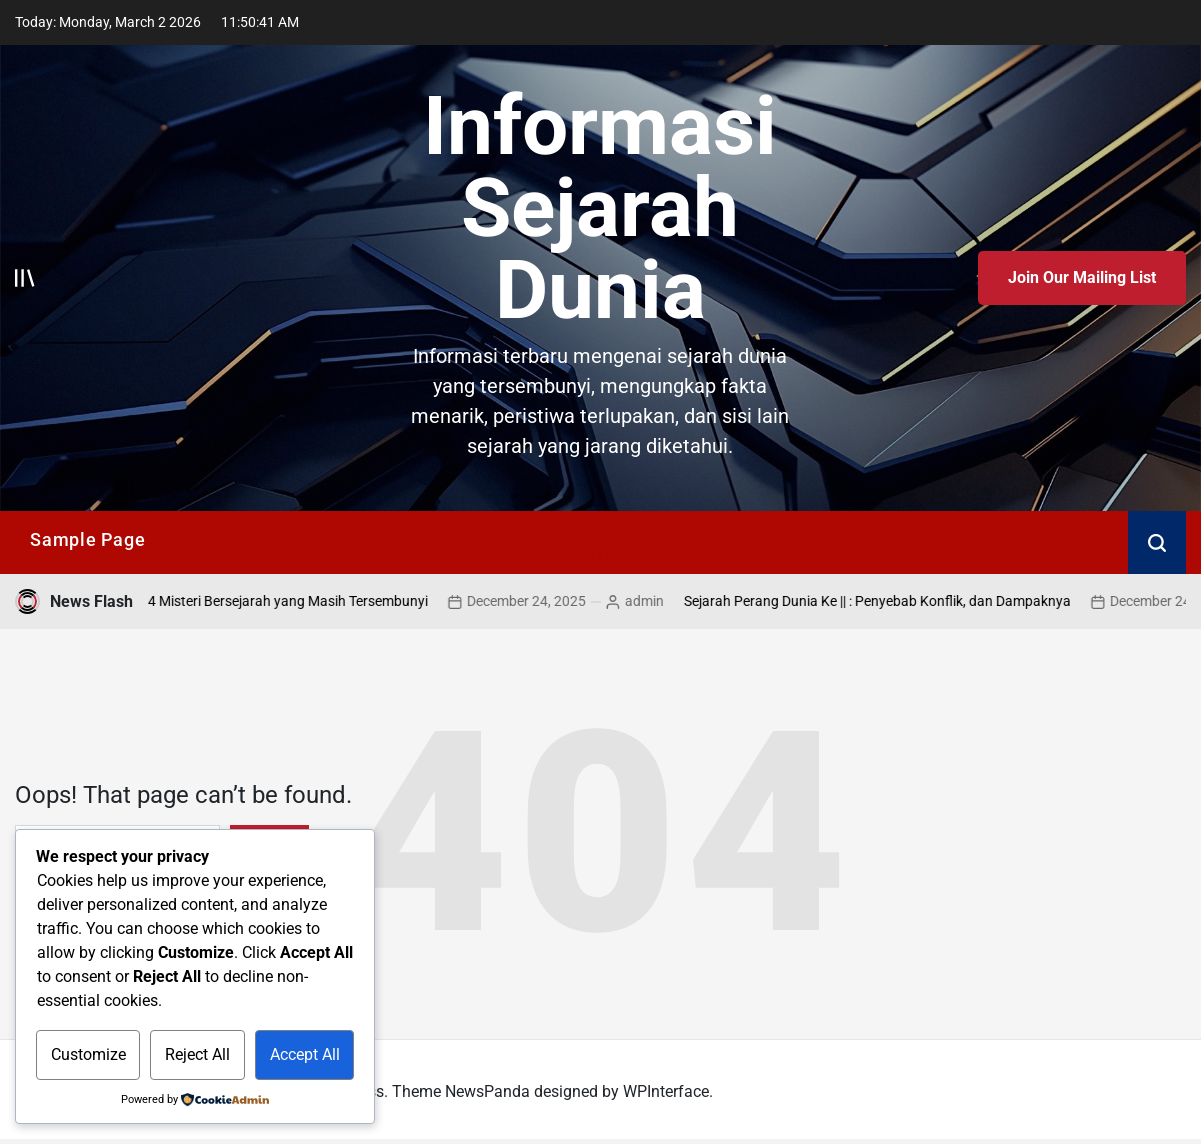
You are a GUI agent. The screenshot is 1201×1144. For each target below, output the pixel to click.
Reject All (197, 1054)
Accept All (305, 1054)
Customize (88, 1054)
